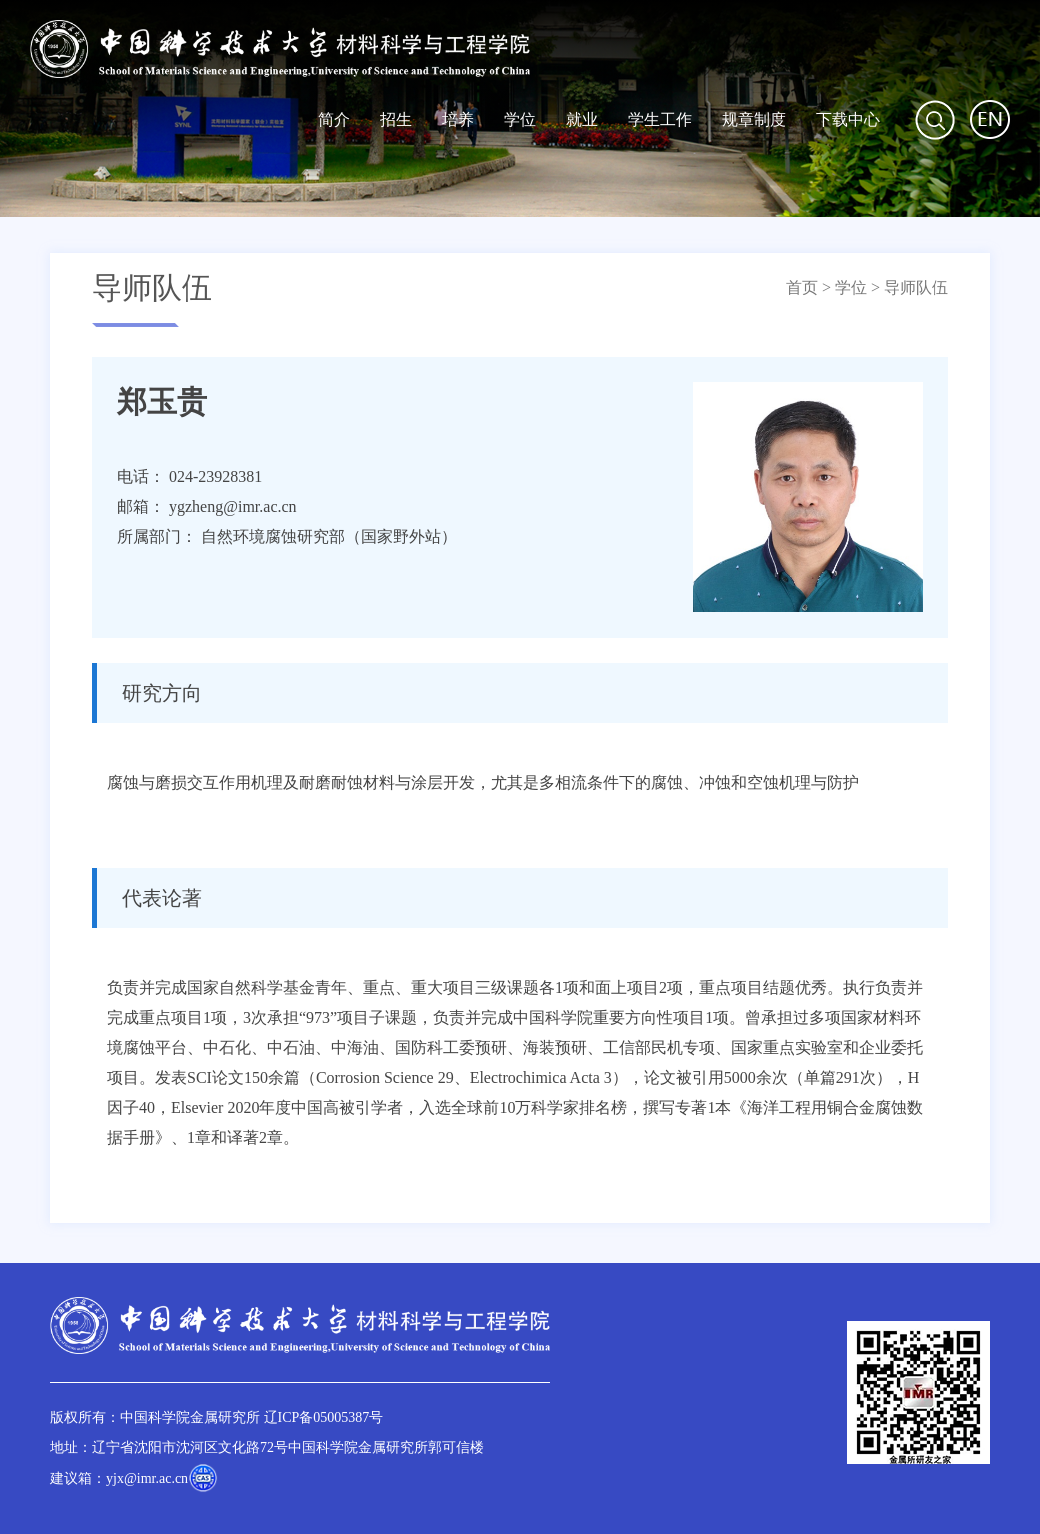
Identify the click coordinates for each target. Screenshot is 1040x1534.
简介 (334, 119)
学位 (520, 119)
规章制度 (754, 119)
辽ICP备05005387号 (324, 1417)
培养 (458, 119)
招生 (396, 119)
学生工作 (660, 119)
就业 (582, 119)
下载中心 (848, 119)
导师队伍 (916, 287)
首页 (802, 287)
